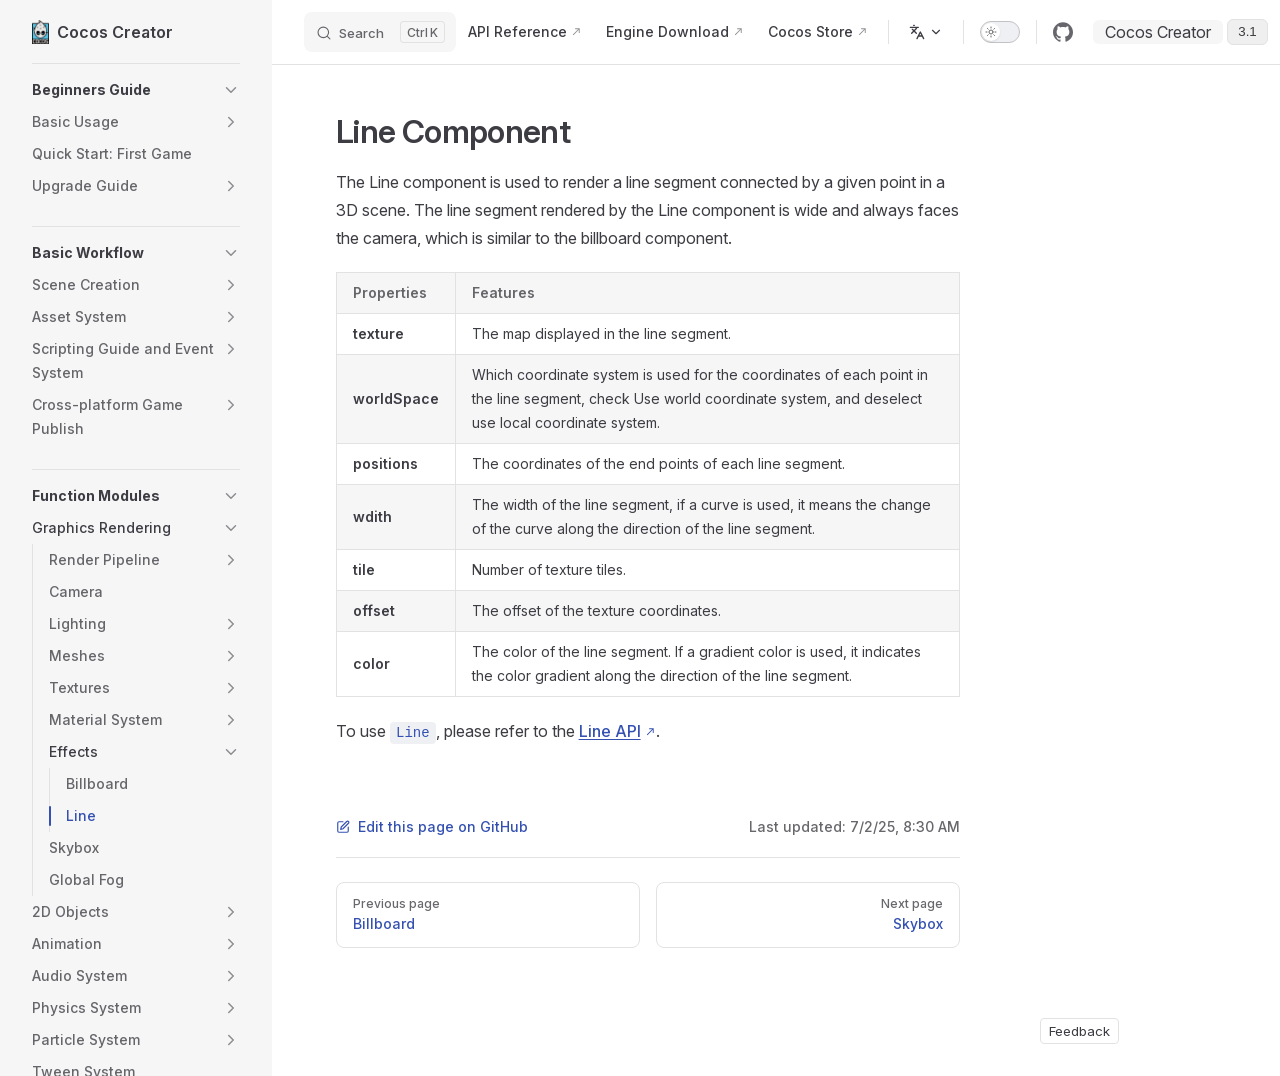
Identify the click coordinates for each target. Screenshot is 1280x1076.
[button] (136, 90)
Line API (610, 731)
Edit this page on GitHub (432, 826)
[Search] (380, 32)
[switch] (1000, 32)
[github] (1063, 32)
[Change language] (926, 32)
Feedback (1079, 1031)
